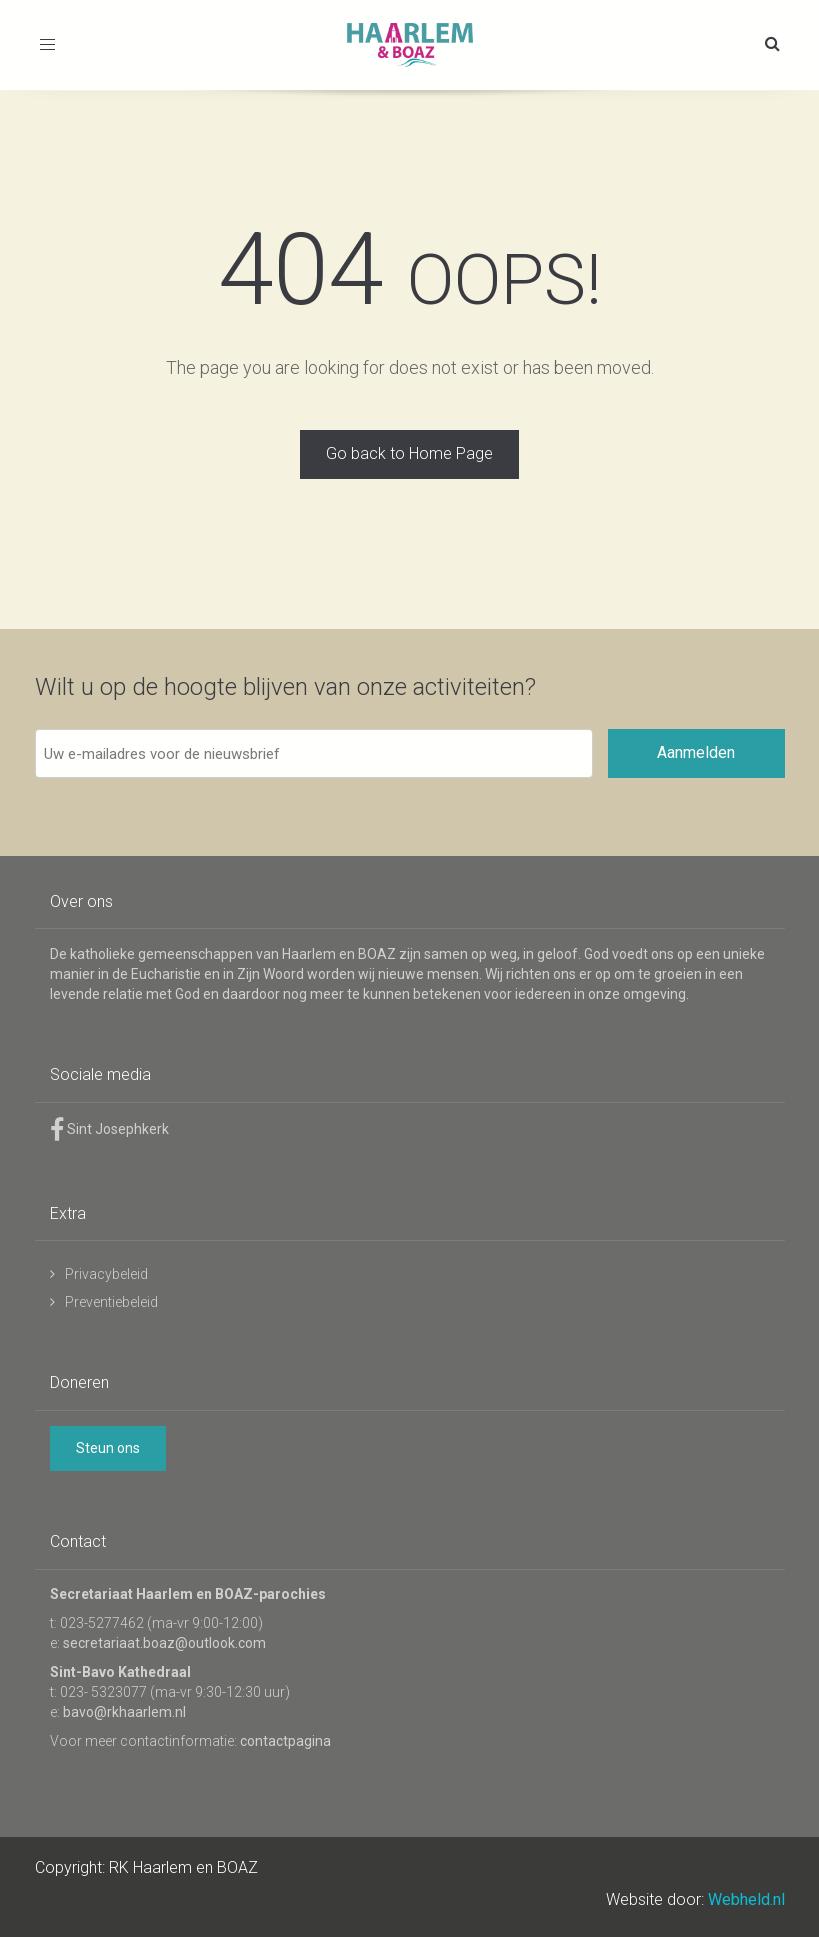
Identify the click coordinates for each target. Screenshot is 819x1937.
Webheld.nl (746, 1899)
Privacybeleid (106, 1274)
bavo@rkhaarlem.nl (124, 1712)
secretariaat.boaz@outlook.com (164, 1643)
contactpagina (285, 1741)
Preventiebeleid (111, 1302)
